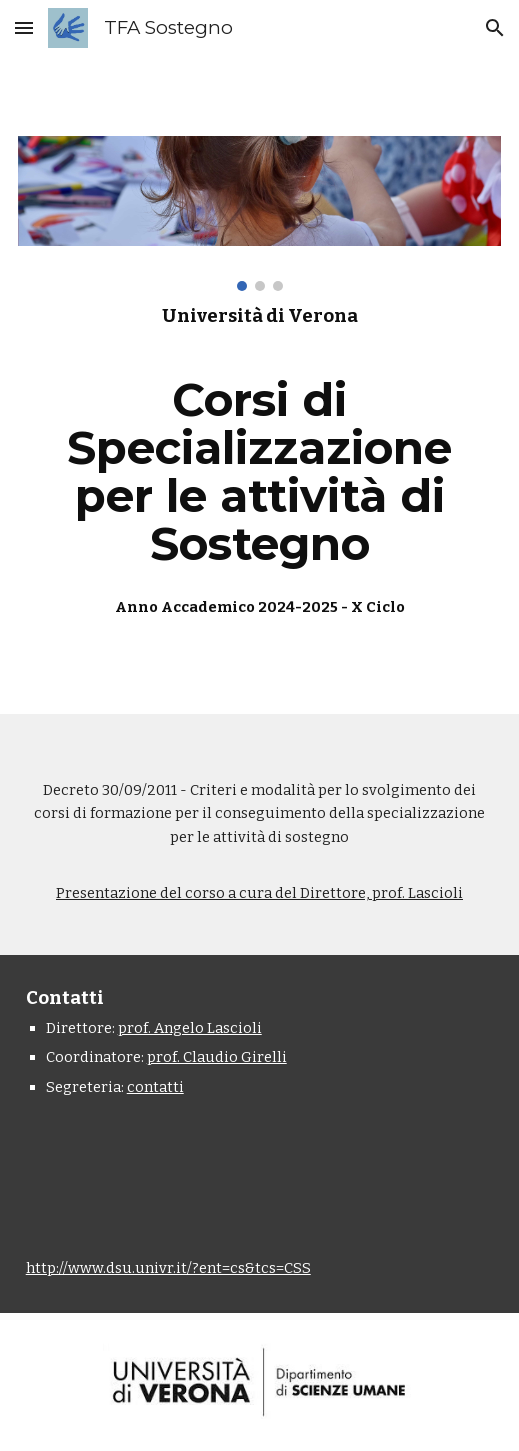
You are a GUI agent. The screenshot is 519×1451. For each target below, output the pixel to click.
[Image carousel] (260, 213)
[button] (24, 27)
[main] (260, 462)
